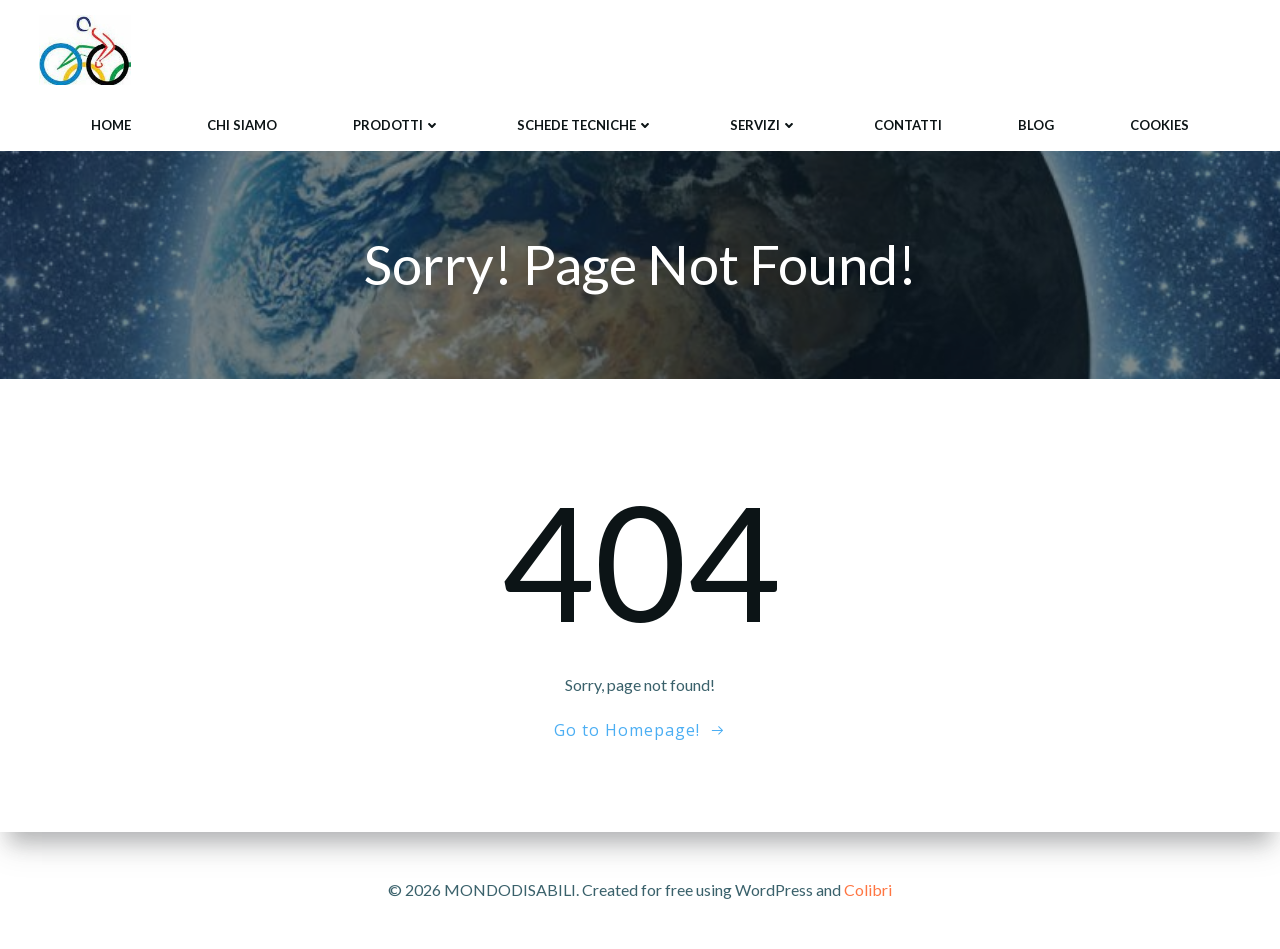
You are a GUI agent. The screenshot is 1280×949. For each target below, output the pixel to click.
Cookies (1159, 125)
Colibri (868, 889)
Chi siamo (242, 125)
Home (111, 125)
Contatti (908, 125)
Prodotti (397, 125)
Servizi (764, 125)
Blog (1036, 125)
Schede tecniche (585, 125)
